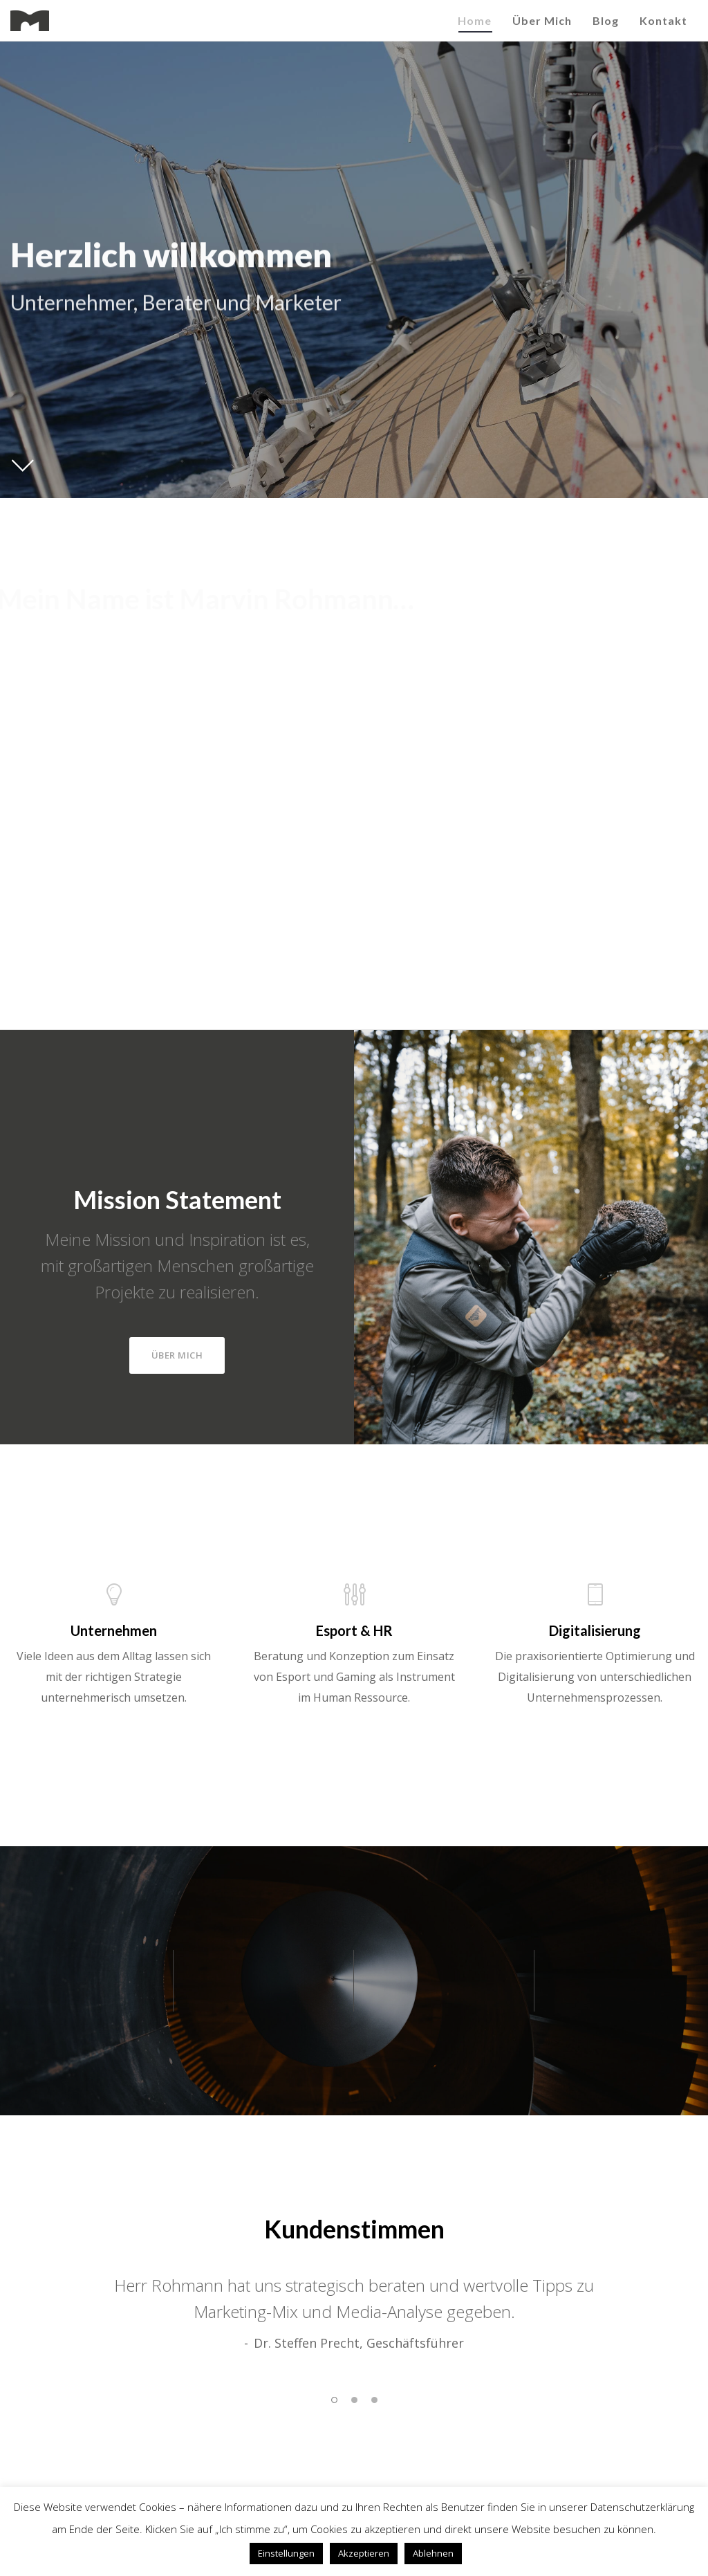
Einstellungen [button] (286, 2553)
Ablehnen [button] (433, 2553)
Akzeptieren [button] (363, 2553)
